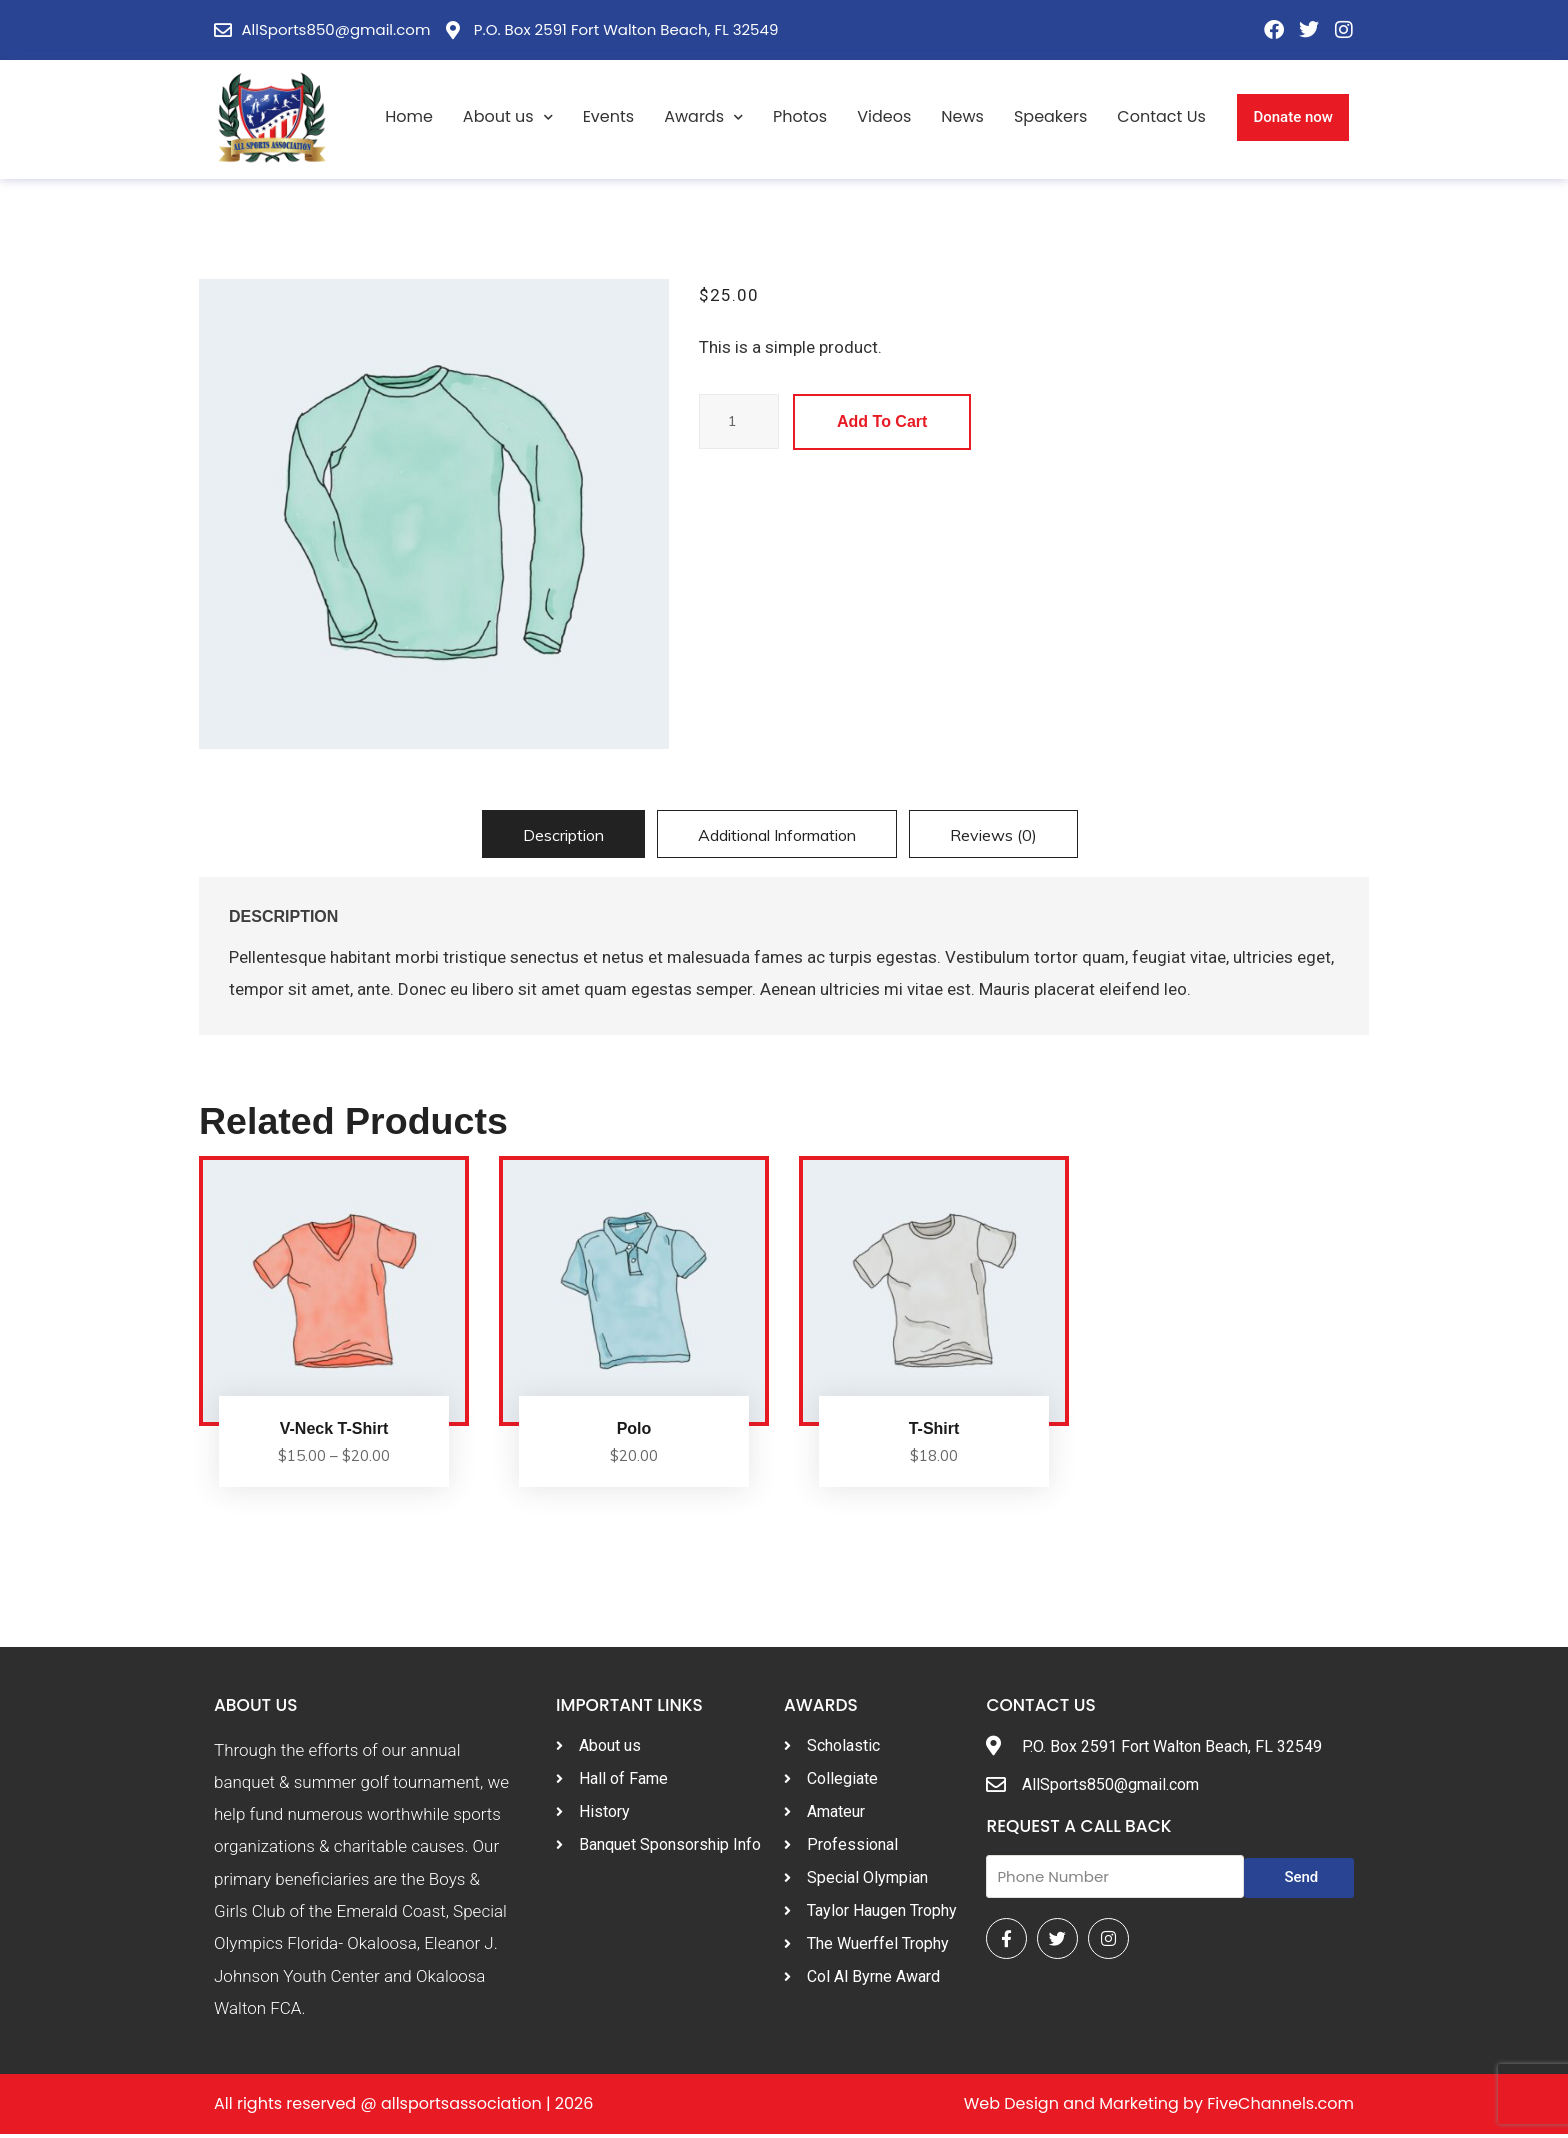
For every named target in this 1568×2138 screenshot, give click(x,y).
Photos (800, 116)
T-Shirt (934, 1431)
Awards (703, 117)
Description (563, 835)
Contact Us (1161, 116)
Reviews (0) (993, 835)
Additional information (777, 835)
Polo (634, 1431)
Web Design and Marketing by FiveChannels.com (1159, 2107)
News (962, 116)
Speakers (1050, 116)
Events (609, 116)
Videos (884, 116)
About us (508, 117)
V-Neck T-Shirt (334, 1431)
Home (409, 116)
